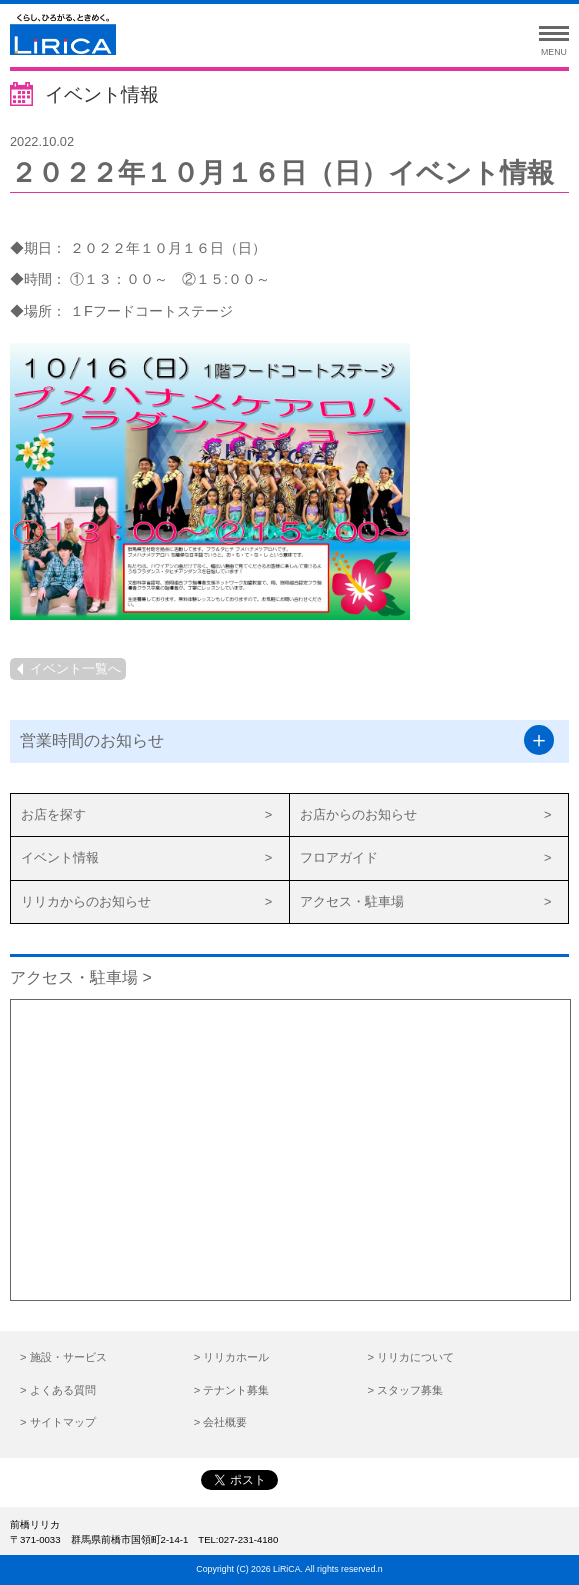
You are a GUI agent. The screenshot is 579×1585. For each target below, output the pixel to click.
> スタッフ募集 (405, 1390)
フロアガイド (339, 857)
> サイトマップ (58, 1422)
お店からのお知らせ (358, 814)
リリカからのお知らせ (86, 901)
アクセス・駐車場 (352, 901)
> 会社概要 (221, 1422)
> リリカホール (232, 1357)
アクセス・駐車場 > (81, 977)
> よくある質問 (58, 1390)
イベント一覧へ (75, 668)
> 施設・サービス (63, 1357)
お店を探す (53, 814)
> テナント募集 (232, 1390)
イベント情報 (60, 857)
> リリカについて (410, 1357)
